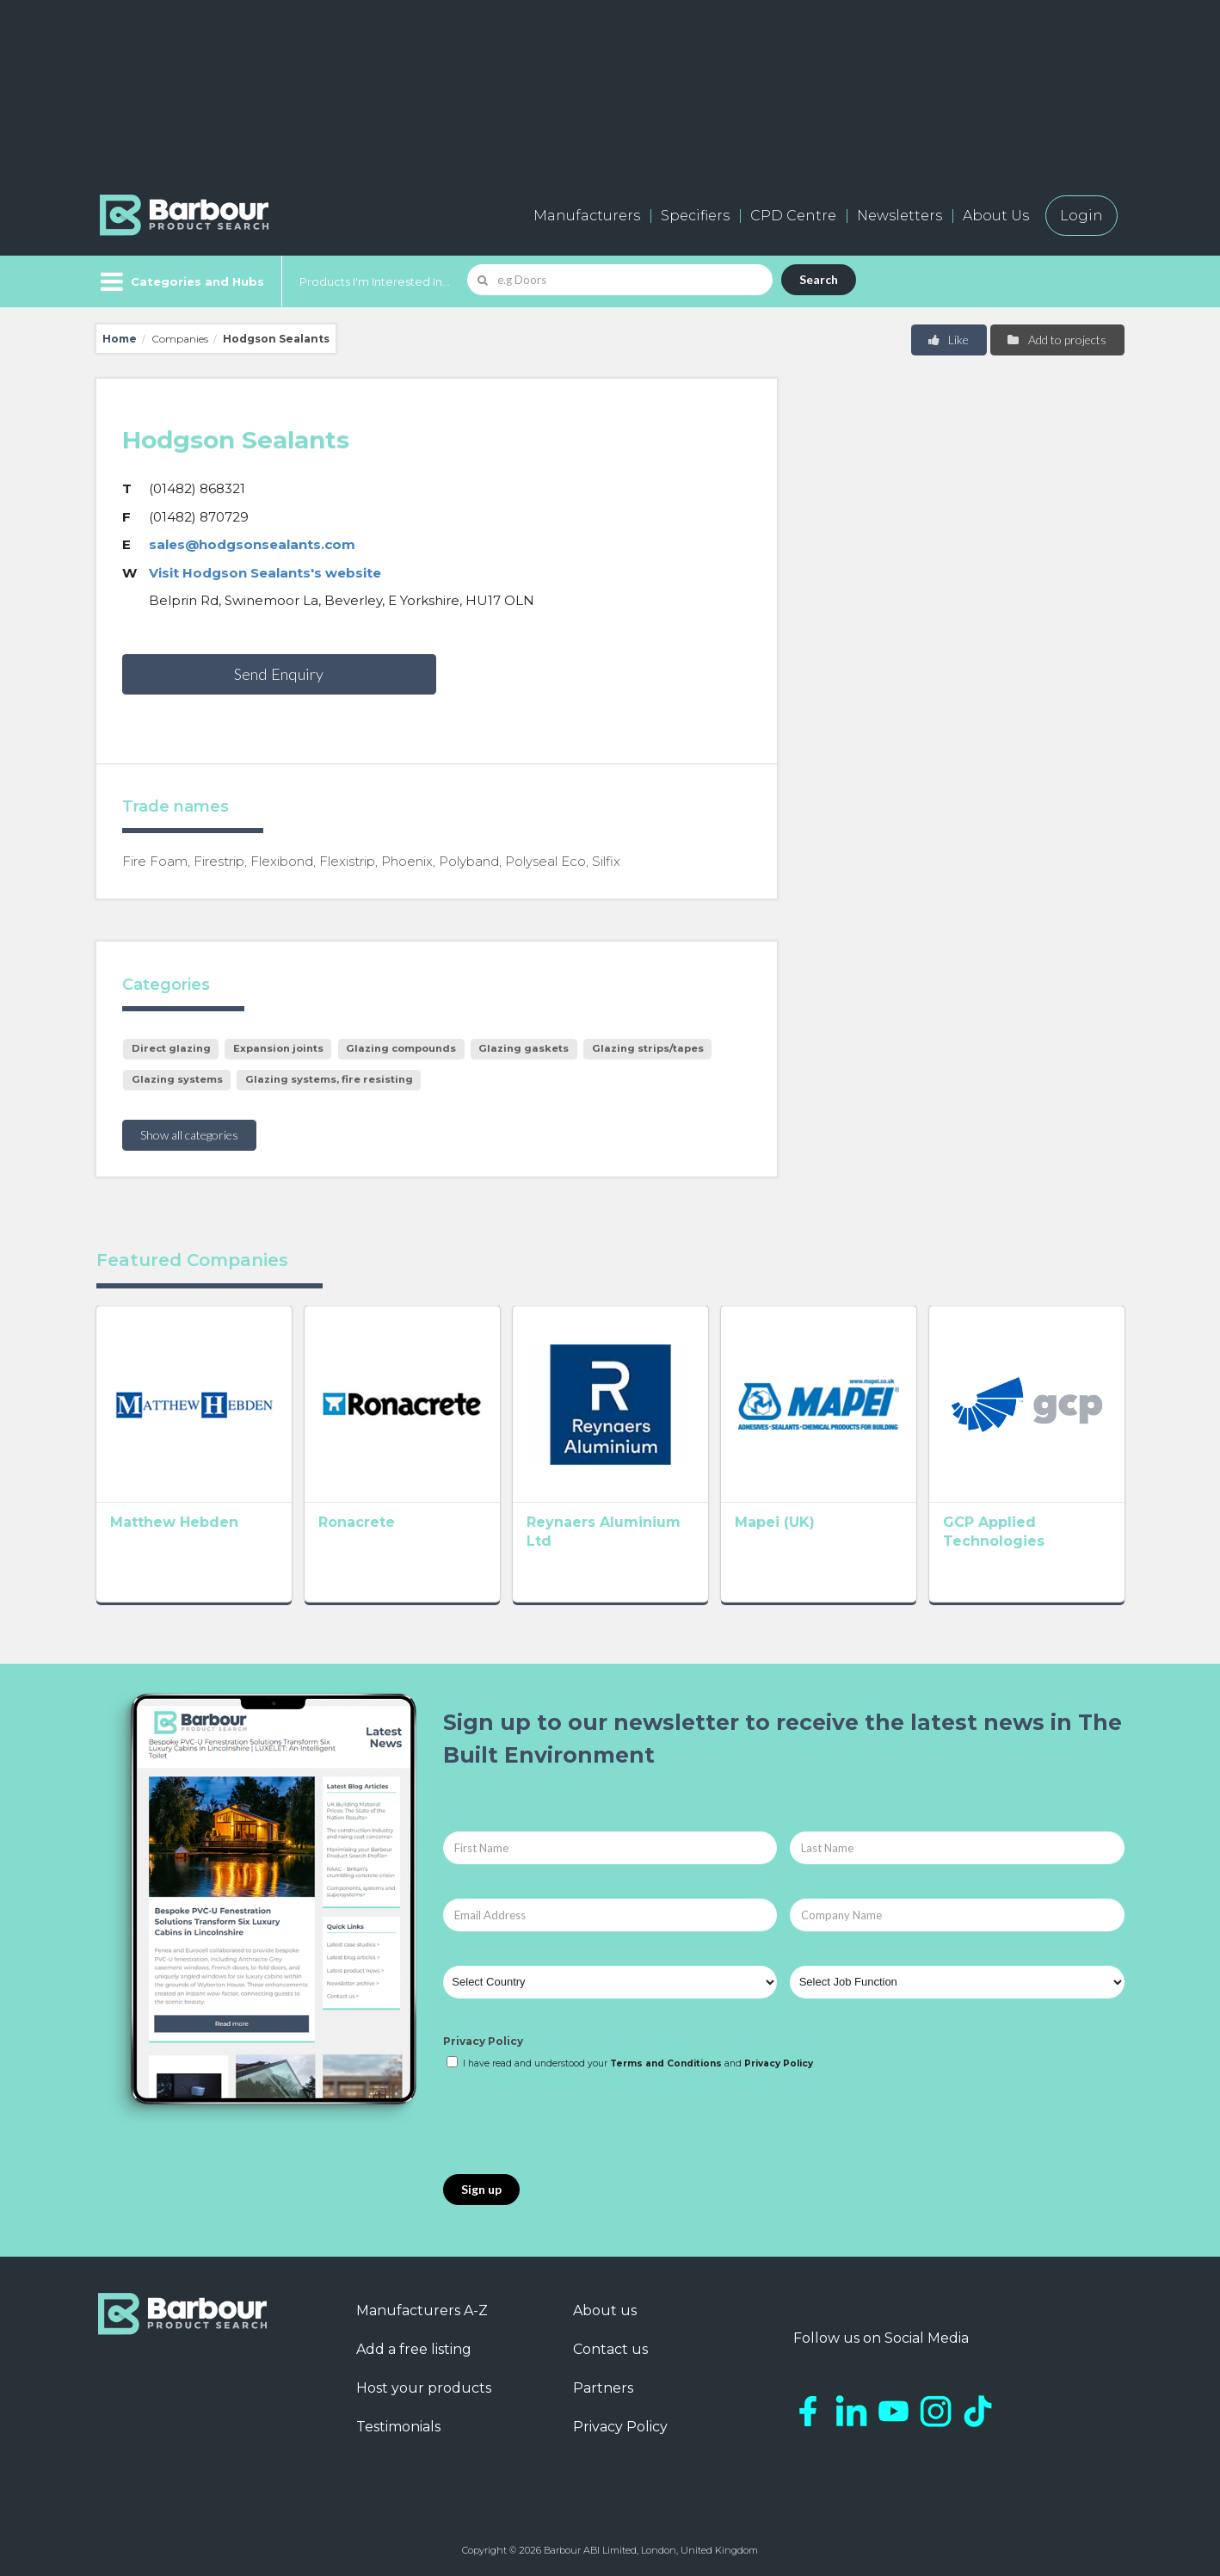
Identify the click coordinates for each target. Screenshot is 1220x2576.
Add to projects (1056, 339)
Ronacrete (356, 1522)
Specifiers (695, 215)
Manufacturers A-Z (422, 2310)
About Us (996, 215)
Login (1081, 215)
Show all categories (189, 1134)
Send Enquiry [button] (278, 673)
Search (818, 279)
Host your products (423, 2388)
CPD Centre (793, 215)
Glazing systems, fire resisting (329, 1079)
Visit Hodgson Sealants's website (265, 573)
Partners (603, 2388)
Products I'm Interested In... (374, 281)
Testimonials (398, 2426)
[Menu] (180, 281)
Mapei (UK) (775, 1522)
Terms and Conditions (666, 2063)
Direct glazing (171, 1048)
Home (119, 338)
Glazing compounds (401, 1048)
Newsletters (899, 215)
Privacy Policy (483, 2041)
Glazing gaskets (523, 1048)
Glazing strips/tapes (648, 1048)
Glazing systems (177, 1079)
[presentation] (574, 2123)
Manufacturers (586, 215)
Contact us (610, 2349)
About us (605, 2310)
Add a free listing (413, 2349)
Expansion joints (278, 1048)
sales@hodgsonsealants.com (252, 544)
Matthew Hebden (174, 1522)
